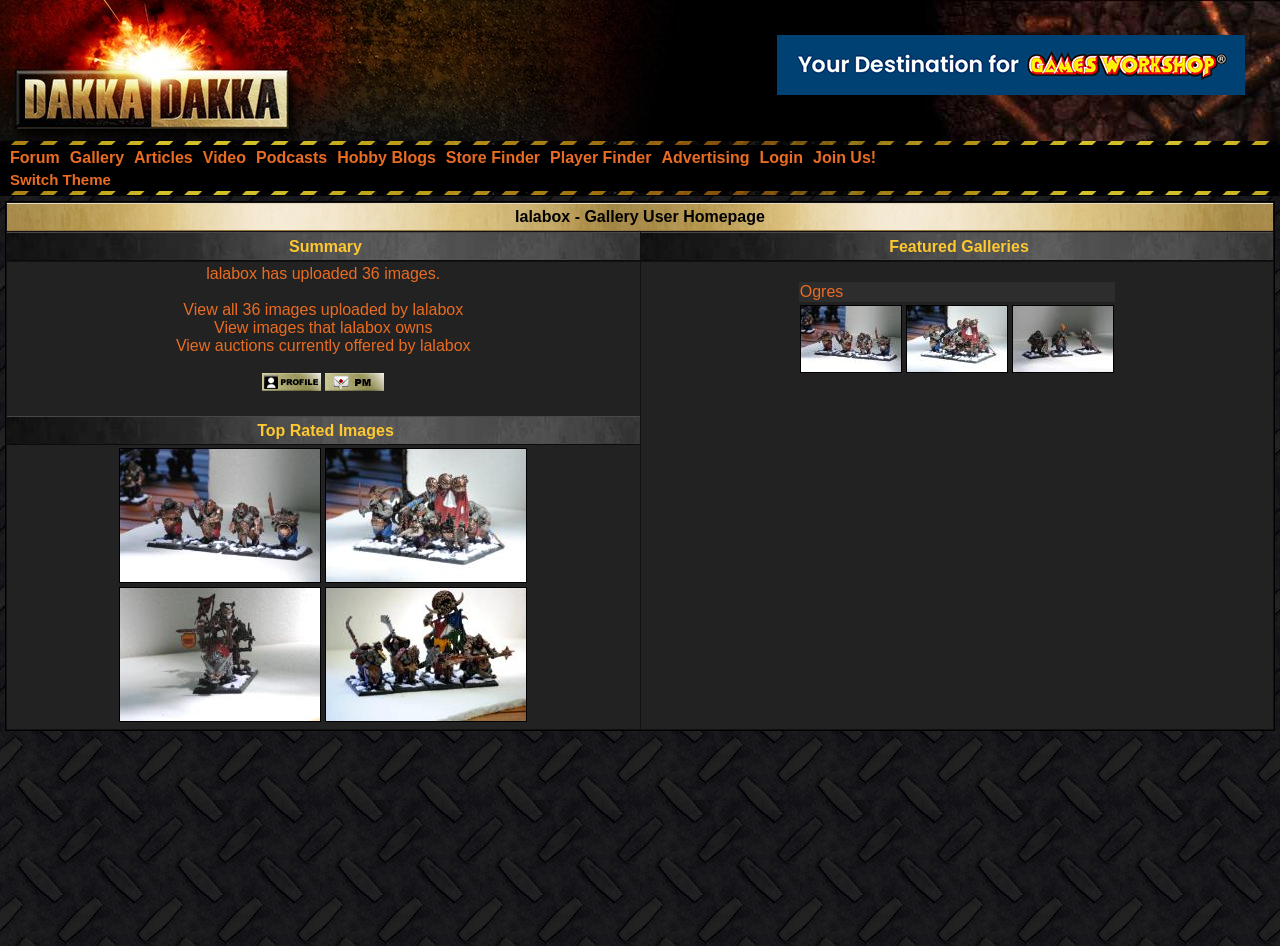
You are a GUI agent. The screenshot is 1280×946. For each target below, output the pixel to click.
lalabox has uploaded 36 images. (323, 273)
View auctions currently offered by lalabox (323, 345)
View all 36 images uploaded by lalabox (323, 309)
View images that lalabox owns (323, 327)
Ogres (822, 291)
